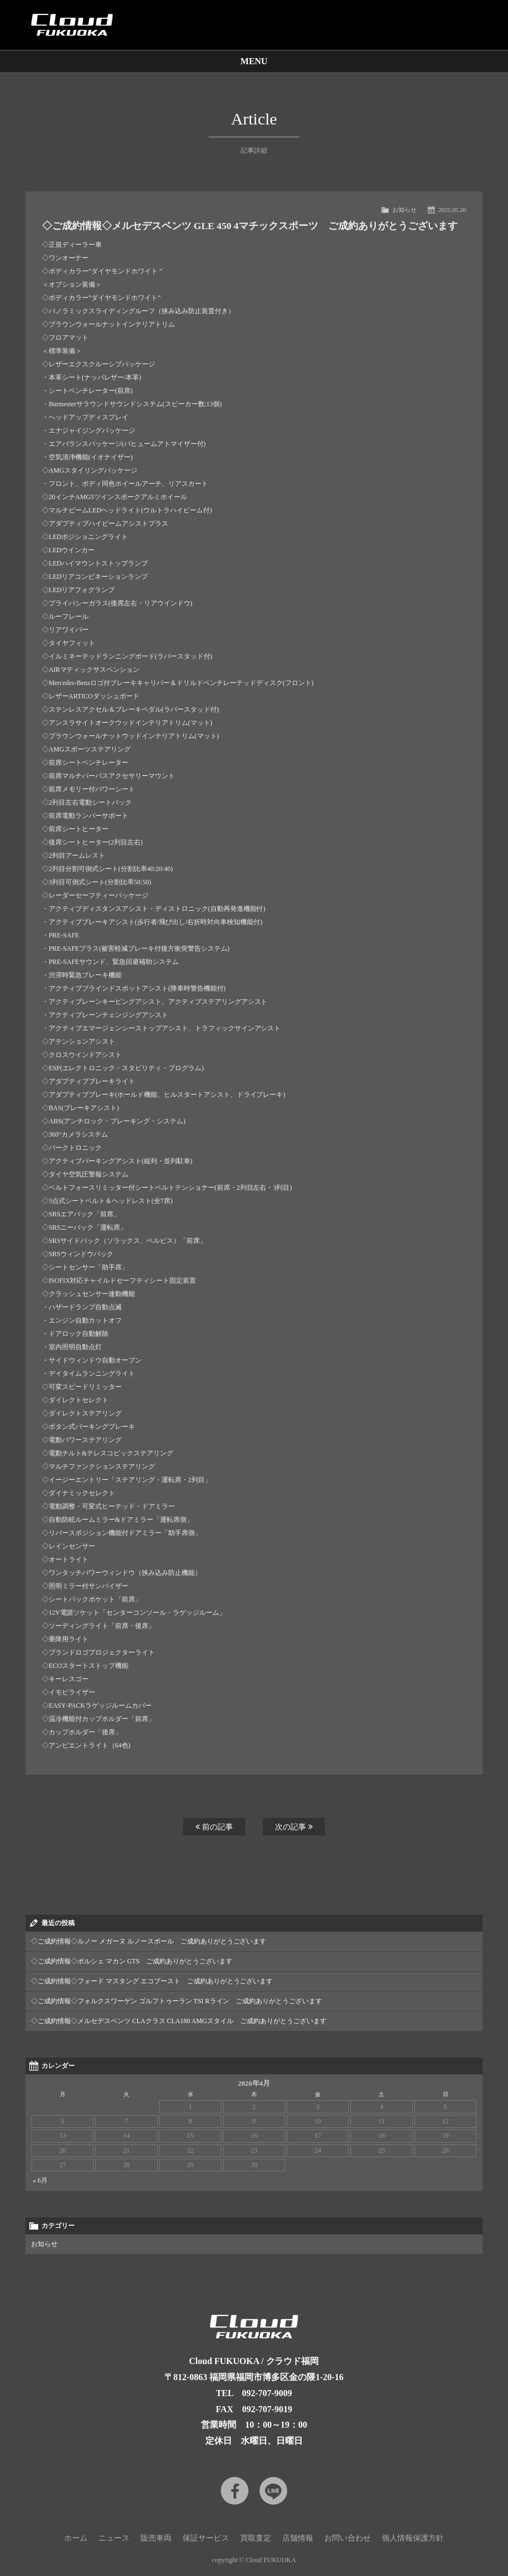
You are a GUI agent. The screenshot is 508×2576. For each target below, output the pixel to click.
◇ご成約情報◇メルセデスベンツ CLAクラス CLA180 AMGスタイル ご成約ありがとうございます (178, 2021)
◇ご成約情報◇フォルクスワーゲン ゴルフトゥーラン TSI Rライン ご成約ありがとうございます (176, 2001)
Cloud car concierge (72, 25)
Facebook (234, 2491)
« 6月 (40, 2180)
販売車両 (156, 2538)
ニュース (114, 2538)
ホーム (75, 2538)
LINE (273, 2491)
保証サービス (206, 2538)
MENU (254, 61)
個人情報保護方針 (413, 2538)
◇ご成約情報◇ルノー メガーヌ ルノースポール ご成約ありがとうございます (149, 1941)
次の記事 (294, 1826)
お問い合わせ (347, 2538)
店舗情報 (297, 2538)
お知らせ (404, 209)
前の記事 (214, 1826)
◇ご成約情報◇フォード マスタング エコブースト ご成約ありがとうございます (152, 1981)
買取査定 (255, 2538)
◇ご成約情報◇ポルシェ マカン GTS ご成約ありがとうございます (131, 1961)
